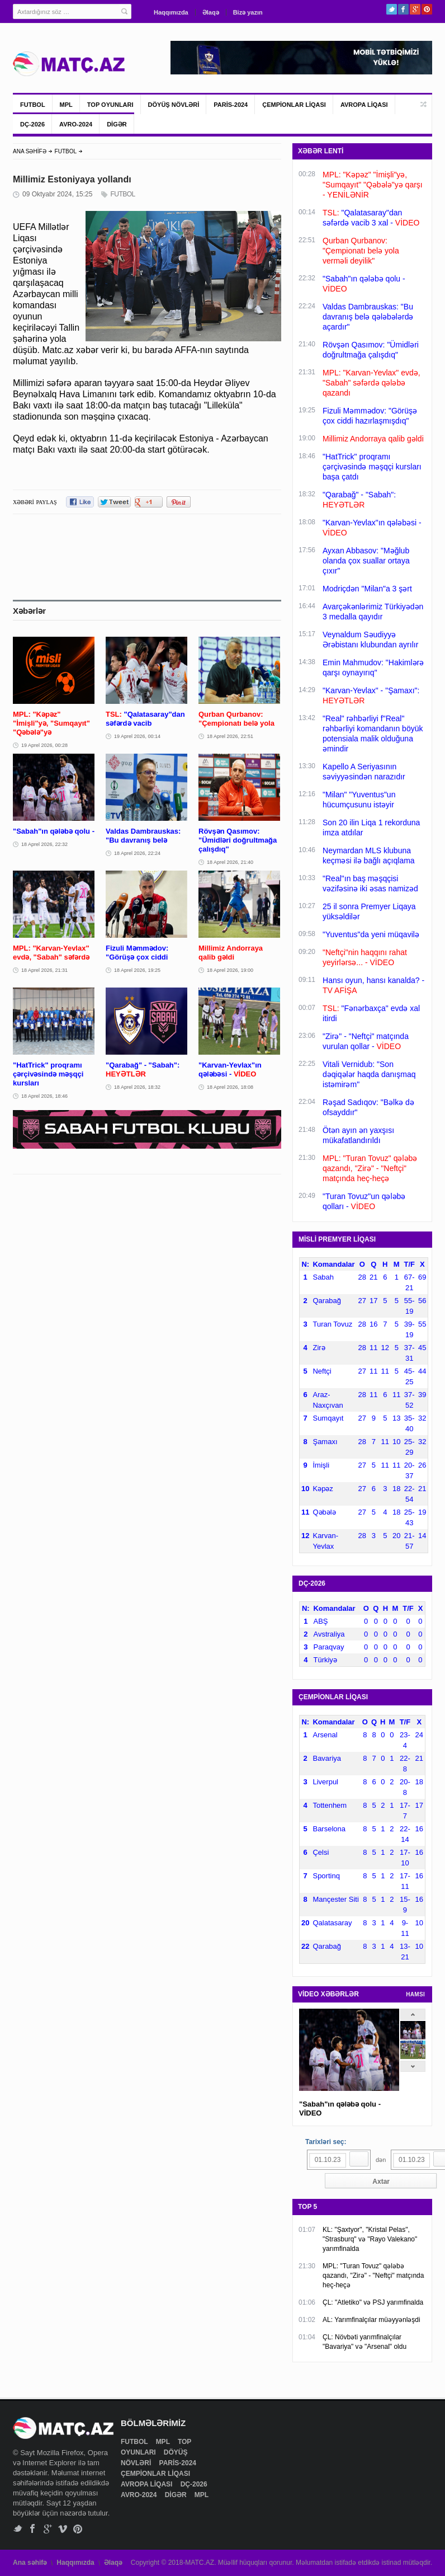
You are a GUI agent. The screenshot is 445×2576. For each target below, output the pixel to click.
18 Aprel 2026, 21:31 (44, 970)
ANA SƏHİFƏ (29, 151)
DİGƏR (117, 124)
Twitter (391, 9)
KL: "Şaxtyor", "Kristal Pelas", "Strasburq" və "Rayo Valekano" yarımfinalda (370, 2239)
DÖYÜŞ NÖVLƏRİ (174, 104)
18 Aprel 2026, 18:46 (44, 1096)
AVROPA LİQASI (364, 104)
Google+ (415, 9)
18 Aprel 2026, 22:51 (230, 736)
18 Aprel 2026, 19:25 (137, 970)
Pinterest (427, 9)
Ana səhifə (30, 2562)
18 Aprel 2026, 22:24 (137, 853)
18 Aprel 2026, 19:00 (230, 970)
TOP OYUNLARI (110, 104)
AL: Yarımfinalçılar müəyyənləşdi (371, 2320)
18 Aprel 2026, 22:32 (44, 844)
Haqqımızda (171, 12)
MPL (66, 104)
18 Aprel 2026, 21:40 (230, 862)
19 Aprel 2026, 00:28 (44, 745)
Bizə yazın (248, 12)
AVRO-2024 (75, 124)
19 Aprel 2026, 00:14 (137, 736)
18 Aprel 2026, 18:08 (230, 1087)
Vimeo (63, 2528)
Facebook (403, 9)
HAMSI (415, 1994)
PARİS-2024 (231, 104)
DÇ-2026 (32, 124)
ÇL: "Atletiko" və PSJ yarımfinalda (373, 2302)
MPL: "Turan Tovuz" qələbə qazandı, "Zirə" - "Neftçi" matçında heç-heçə (373, 2275)
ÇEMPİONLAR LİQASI (294, 104)
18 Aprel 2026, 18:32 (137, 1087)
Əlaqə (210, 12)
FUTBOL (32, 104)
